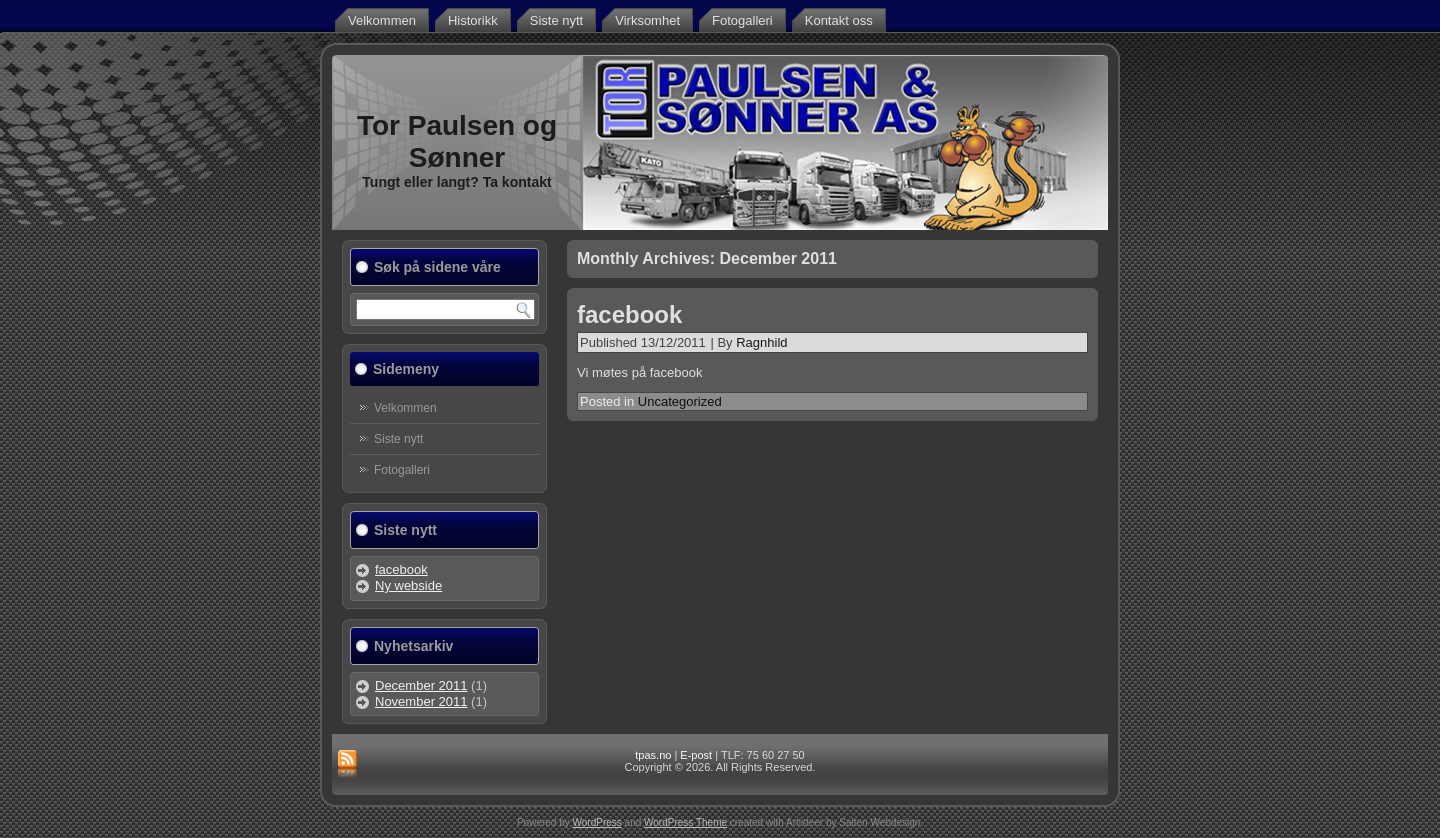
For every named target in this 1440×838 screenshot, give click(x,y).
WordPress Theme (685, 822)
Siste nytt (556, 20)
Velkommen (382, 20)
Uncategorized (680, 401)
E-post (696, 755)
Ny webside (408, 585)
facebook (401, 569)
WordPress (597, 822)
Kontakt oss (839, 20)
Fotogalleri (742, 20)
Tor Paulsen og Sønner (457, 141)
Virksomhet (647, 20)
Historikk (473, 20)
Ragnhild (761, 342)
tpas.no (653, 755)
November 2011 (421, 701)
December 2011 (421, 685)
